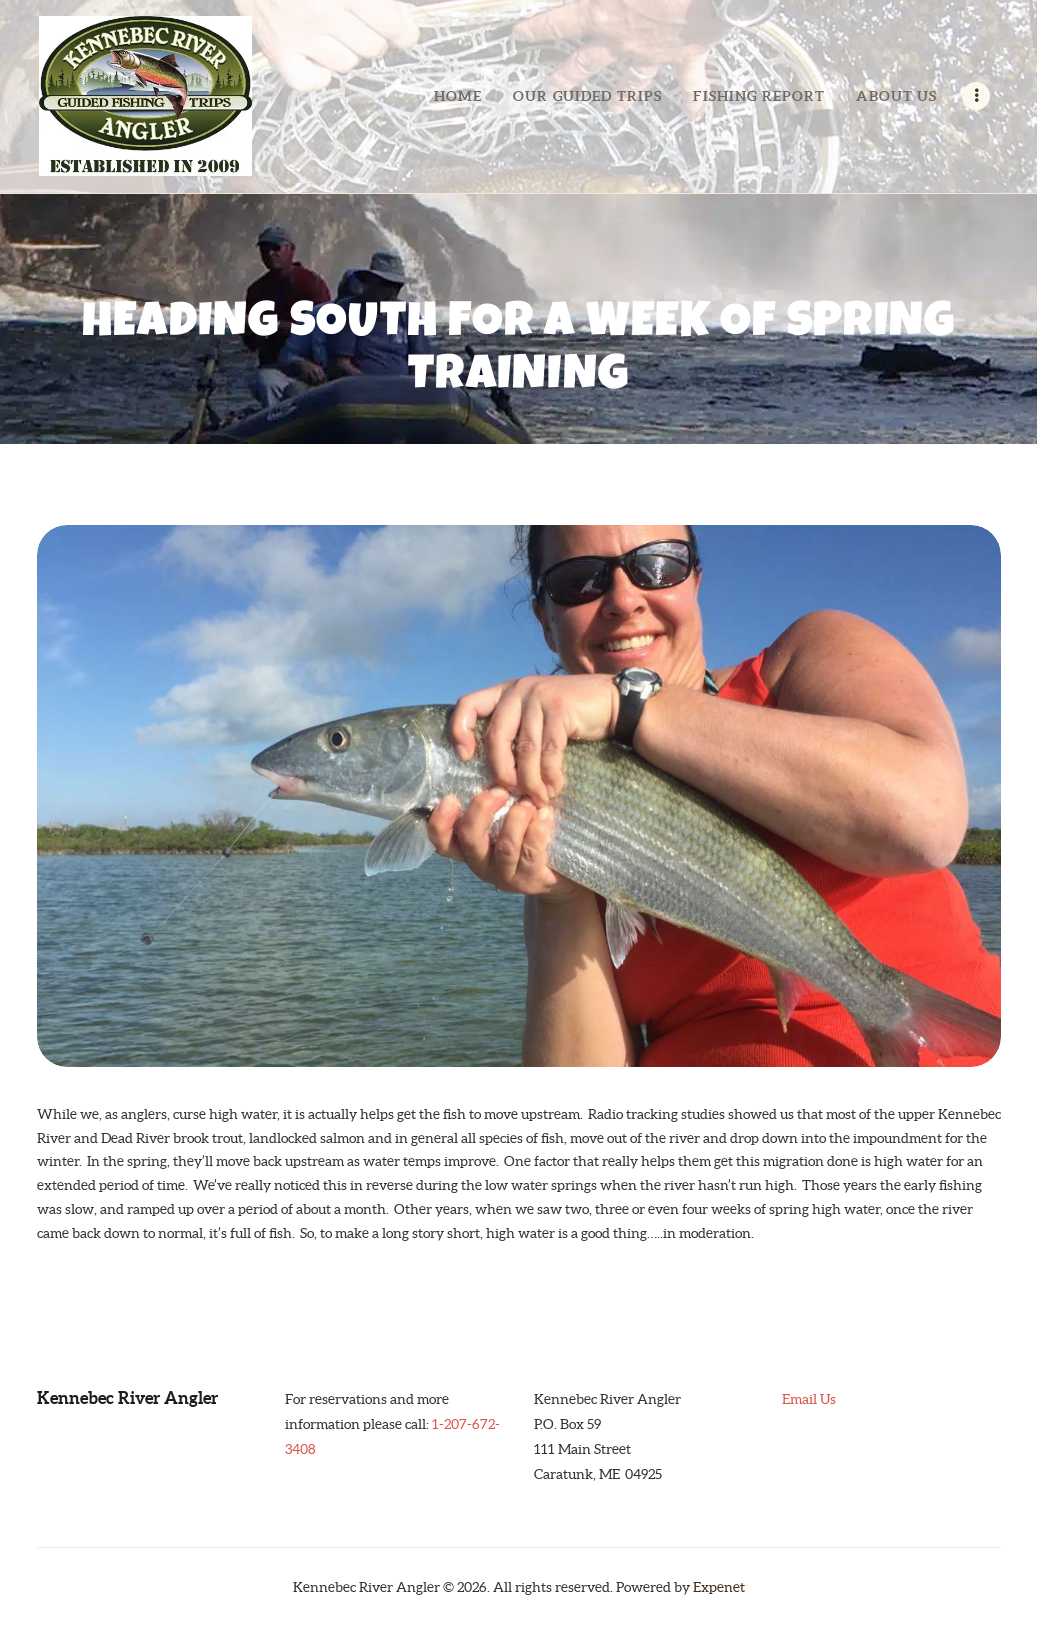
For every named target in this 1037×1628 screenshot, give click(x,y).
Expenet (719, 1587)
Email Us (809, 1399)
